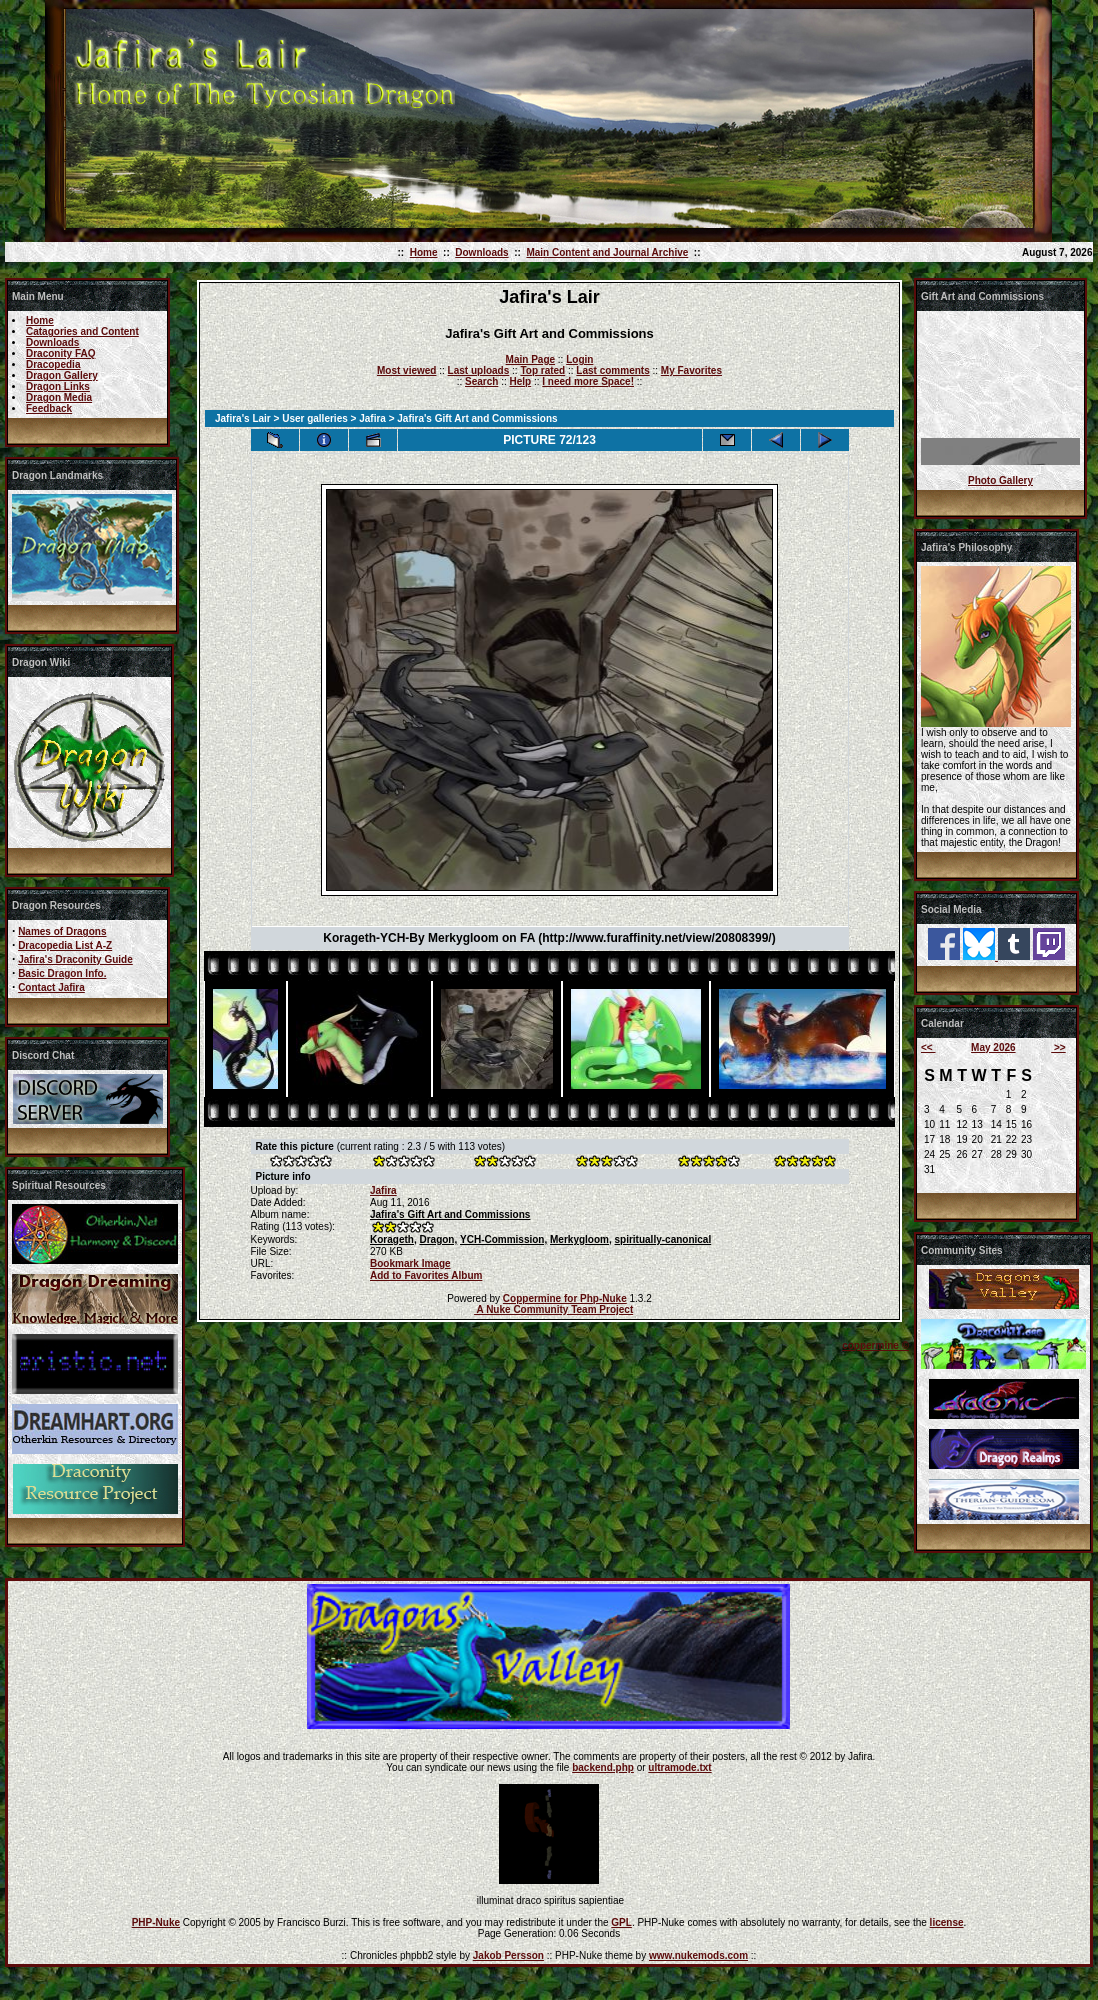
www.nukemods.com (698, 1955)
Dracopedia (53, 364)
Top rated (542, 370)
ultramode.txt (679, 1767)
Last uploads (479, 370)
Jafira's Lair (243, 418)
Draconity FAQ (60, 353)
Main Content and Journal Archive (607, 252)
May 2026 (993, 1047)
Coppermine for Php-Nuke (565, 1298)
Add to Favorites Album (426, 1275)
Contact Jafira (51, 987)
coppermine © (875, 1345)
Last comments (612, 370)
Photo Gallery (1000, 480)
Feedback (49, 408)
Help (520, 381)
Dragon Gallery (62, 375)
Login (579, 359)
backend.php (603, 1767)
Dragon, (438, 1239)
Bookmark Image (410, 1263)
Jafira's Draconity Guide (75, 959)
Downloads (481, 252)
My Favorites (691, 370)
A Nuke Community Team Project (553, 1309)
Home (424, 252)
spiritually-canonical (663, 1239)
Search (481, 381)
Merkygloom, (581, 1239)
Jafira (372, 418)
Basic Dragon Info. (62, 973)
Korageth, (393, 1239)
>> (1058, 1047)
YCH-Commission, (503, 1239)
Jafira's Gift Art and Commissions (450, 1214)
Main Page (530, 359)
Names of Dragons (62, 931)
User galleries (315, 418)
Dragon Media (59, 397)
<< (928, 1047)
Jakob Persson (508, 1955)
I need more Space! (588, 381)
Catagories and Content (82, 331)
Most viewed (406, 370)
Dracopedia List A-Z (65, 945)
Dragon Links (58, 386)
